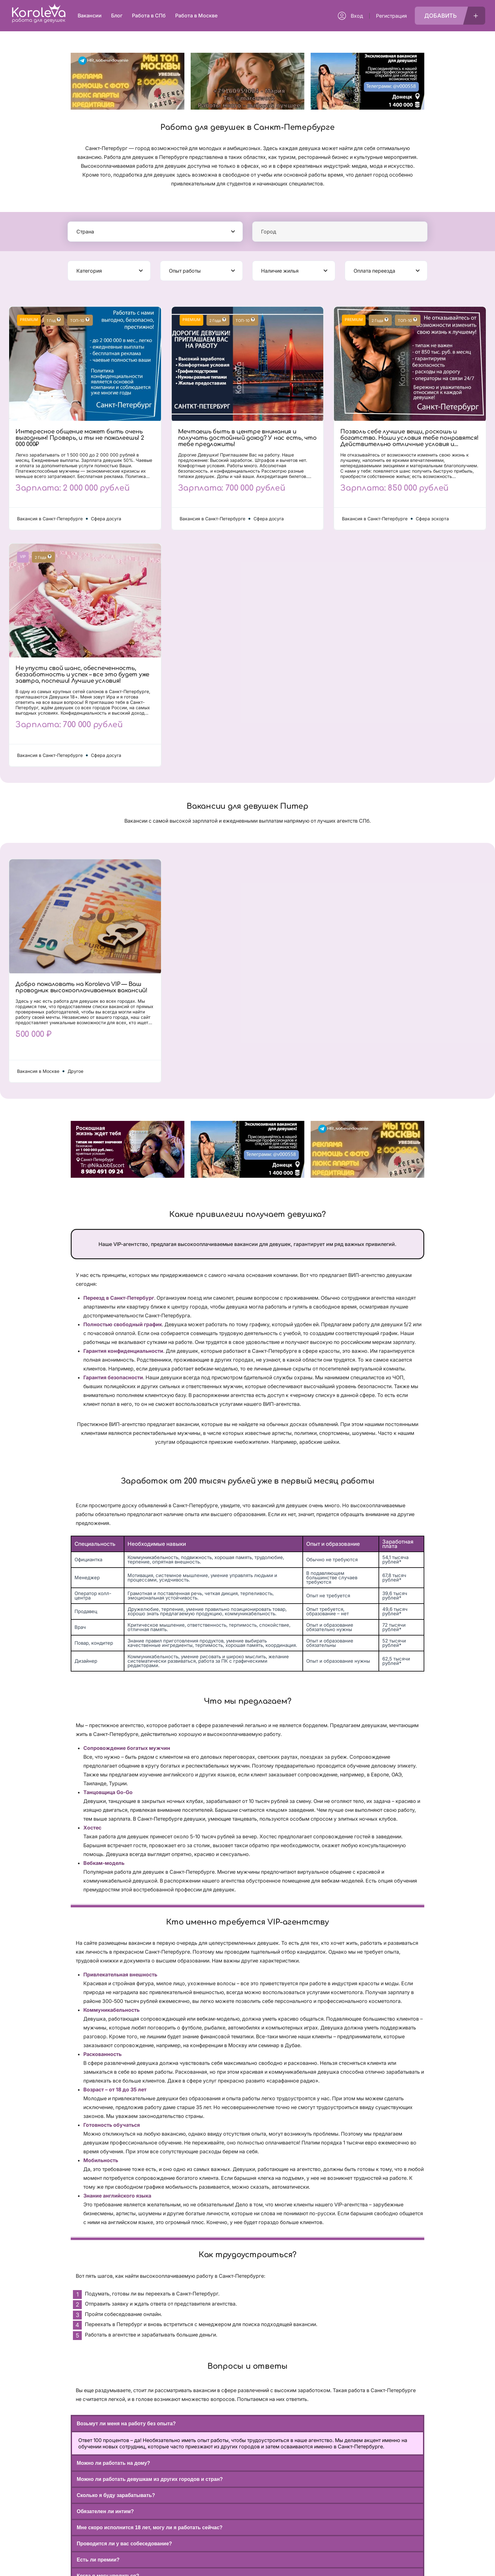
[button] (247, 2423)
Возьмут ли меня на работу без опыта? (126, 2423)
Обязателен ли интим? (105, 2511)
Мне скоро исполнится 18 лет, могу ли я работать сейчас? (150, 2527)
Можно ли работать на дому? (113, 2463)
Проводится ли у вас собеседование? (124, 2543)
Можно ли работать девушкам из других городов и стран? (150, 2479)
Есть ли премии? (98, 2559)
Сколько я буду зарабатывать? (116, 2495)
